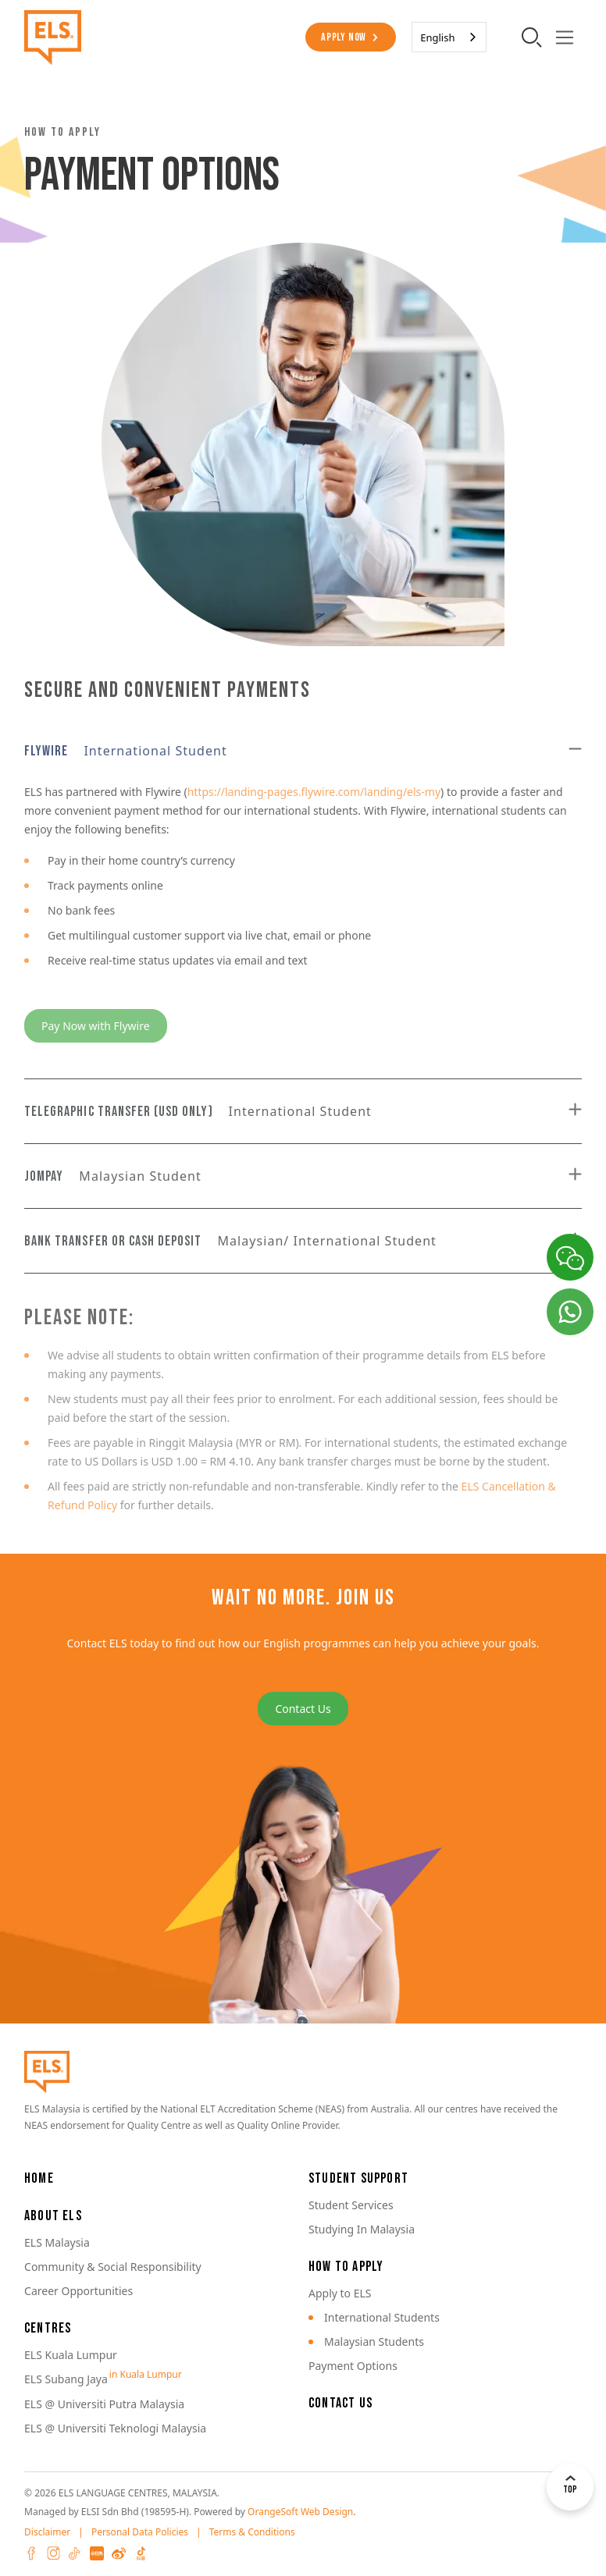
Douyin (141, 2553)
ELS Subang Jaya (66, 2379)
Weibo (119, 2553)
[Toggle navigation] (565, 37)
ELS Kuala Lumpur (70, 2354)
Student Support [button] (358, 2178)
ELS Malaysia (57, 2242)
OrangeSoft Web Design (300, 2511)
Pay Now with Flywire (95, 1025)
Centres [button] (47, 2328)
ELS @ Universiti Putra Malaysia (104, 2404)
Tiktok (75, 2553)
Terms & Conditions (252, 2532)
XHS (97, 2553)
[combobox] (449, 37)
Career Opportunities (78, 2290)
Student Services (351, 2205)
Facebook (31, 2553)
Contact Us (302, 1708)
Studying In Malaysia (361, 2229)
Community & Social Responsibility (112, 2266)
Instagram (53, 2553)
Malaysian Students (374, 2341)
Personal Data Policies (139, 2532)
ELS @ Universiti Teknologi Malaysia (115, 2428)
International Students (382, 2317)
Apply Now (343, 37)
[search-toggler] (532, 37)
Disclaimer (47, 2532)
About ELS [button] (53, 2216)
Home (39, 2178)
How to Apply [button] (345, 2266)
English (437, 37)
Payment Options (352, 2365)
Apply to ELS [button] (340, 2293)
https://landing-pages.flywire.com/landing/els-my (313, 791)
